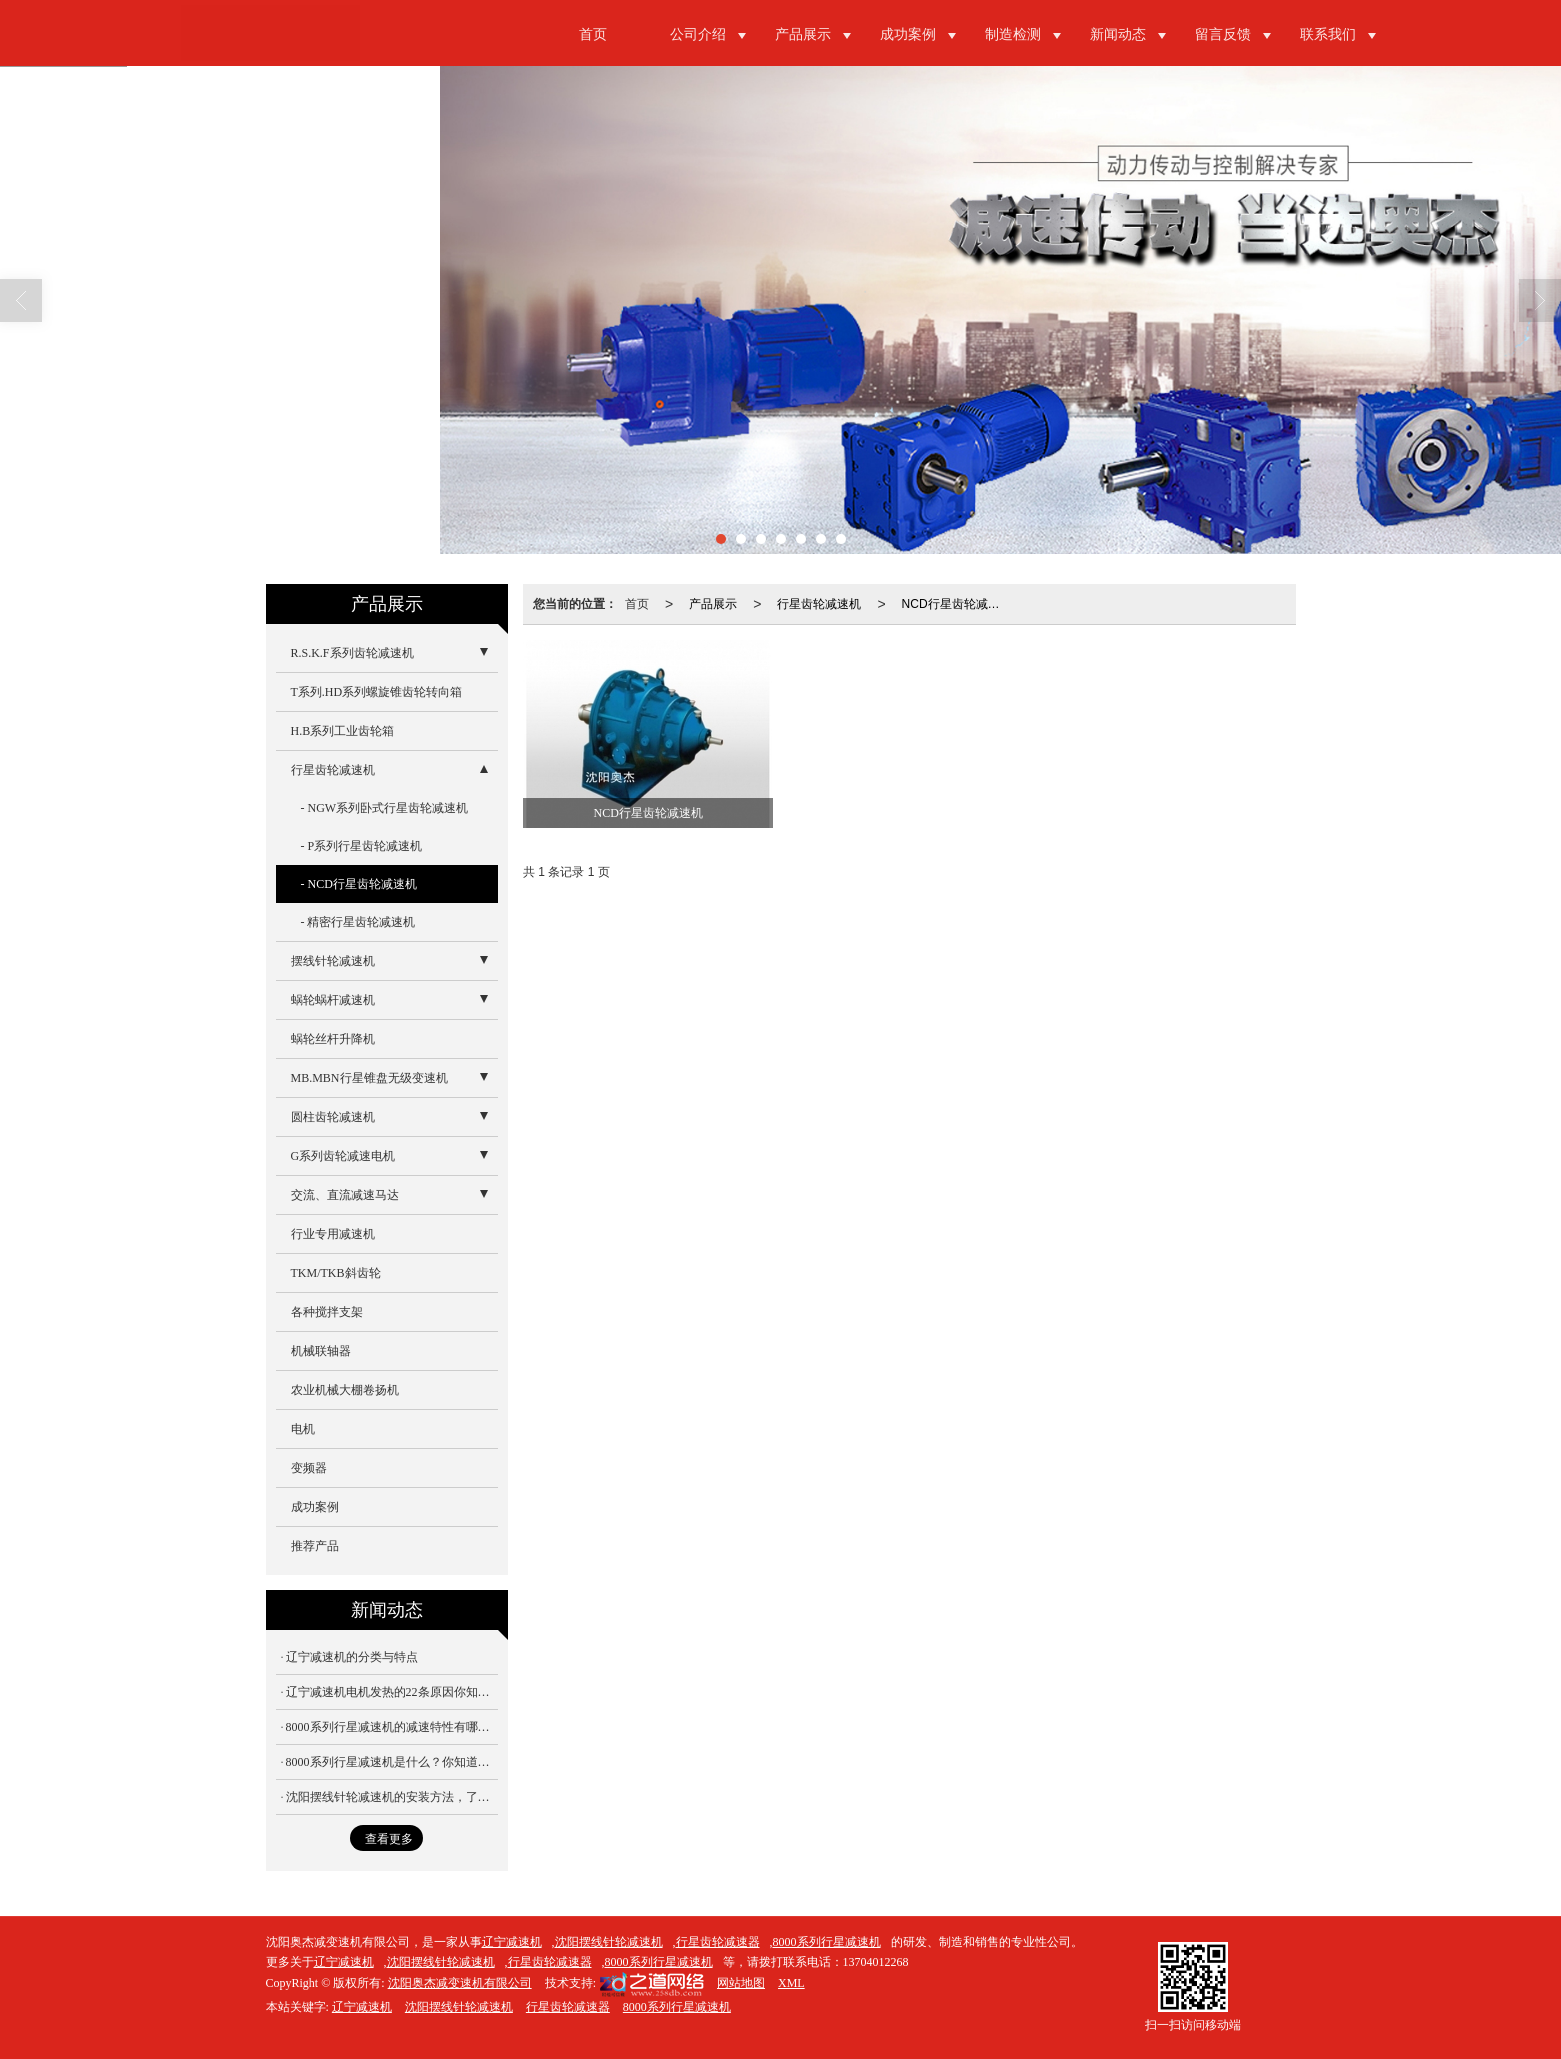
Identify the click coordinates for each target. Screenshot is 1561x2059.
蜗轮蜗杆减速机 (333, 1000)
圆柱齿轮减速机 (333, 1117)
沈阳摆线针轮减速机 (609, 1942)
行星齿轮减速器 (718, 1942)
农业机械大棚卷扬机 (345, 1390)
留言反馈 (1223, 34)
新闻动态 (1118, 34)
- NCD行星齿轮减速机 (359, 884)
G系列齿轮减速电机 (343, 1156)
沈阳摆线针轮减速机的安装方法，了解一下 (392, 1797)
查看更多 (389, 1839)
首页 (593, 34)
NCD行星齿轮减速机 (956, 604)
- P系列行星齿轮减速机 (362, 846)
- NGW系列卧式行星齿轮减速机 (385, 808)
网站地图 (741, 1983)
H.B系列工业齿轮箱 (343, 731)
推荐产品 (315, 1546)
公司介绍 (698, 34)
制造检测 (1013, 34)
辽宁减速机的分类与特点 (352, 1657)
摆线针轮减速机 (333, 961)
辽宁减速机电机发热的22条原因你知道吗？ (392, 1692)
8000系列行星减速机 (827, 1942)
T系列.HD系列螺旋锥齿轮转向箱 (377, 692)
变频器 (309, 1468)
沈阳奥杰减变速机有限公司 (460, 1983)
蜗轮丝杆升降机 (333, 1039)
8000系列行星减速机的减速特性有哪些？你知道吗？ (392, 1727)
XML (791, 1983)
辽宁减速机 (512, 1942)
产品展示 (803, 34)
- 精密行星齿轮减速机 (358, 922)
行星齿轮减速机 (819, 604)
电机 (303, 1429)
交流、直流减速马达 (345, 1195)
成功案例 (908, 34)
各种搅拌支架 (327, 1312)
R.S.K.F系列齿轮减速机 (352, 653)
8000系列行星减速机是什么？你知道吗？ (392, 1762)
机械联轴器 (321, 1351)
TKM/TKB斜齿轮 (336, 1273)
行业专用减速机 (333, 1234)
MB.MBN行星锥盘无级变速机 (369, 1078)
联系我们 (1328, 34)
